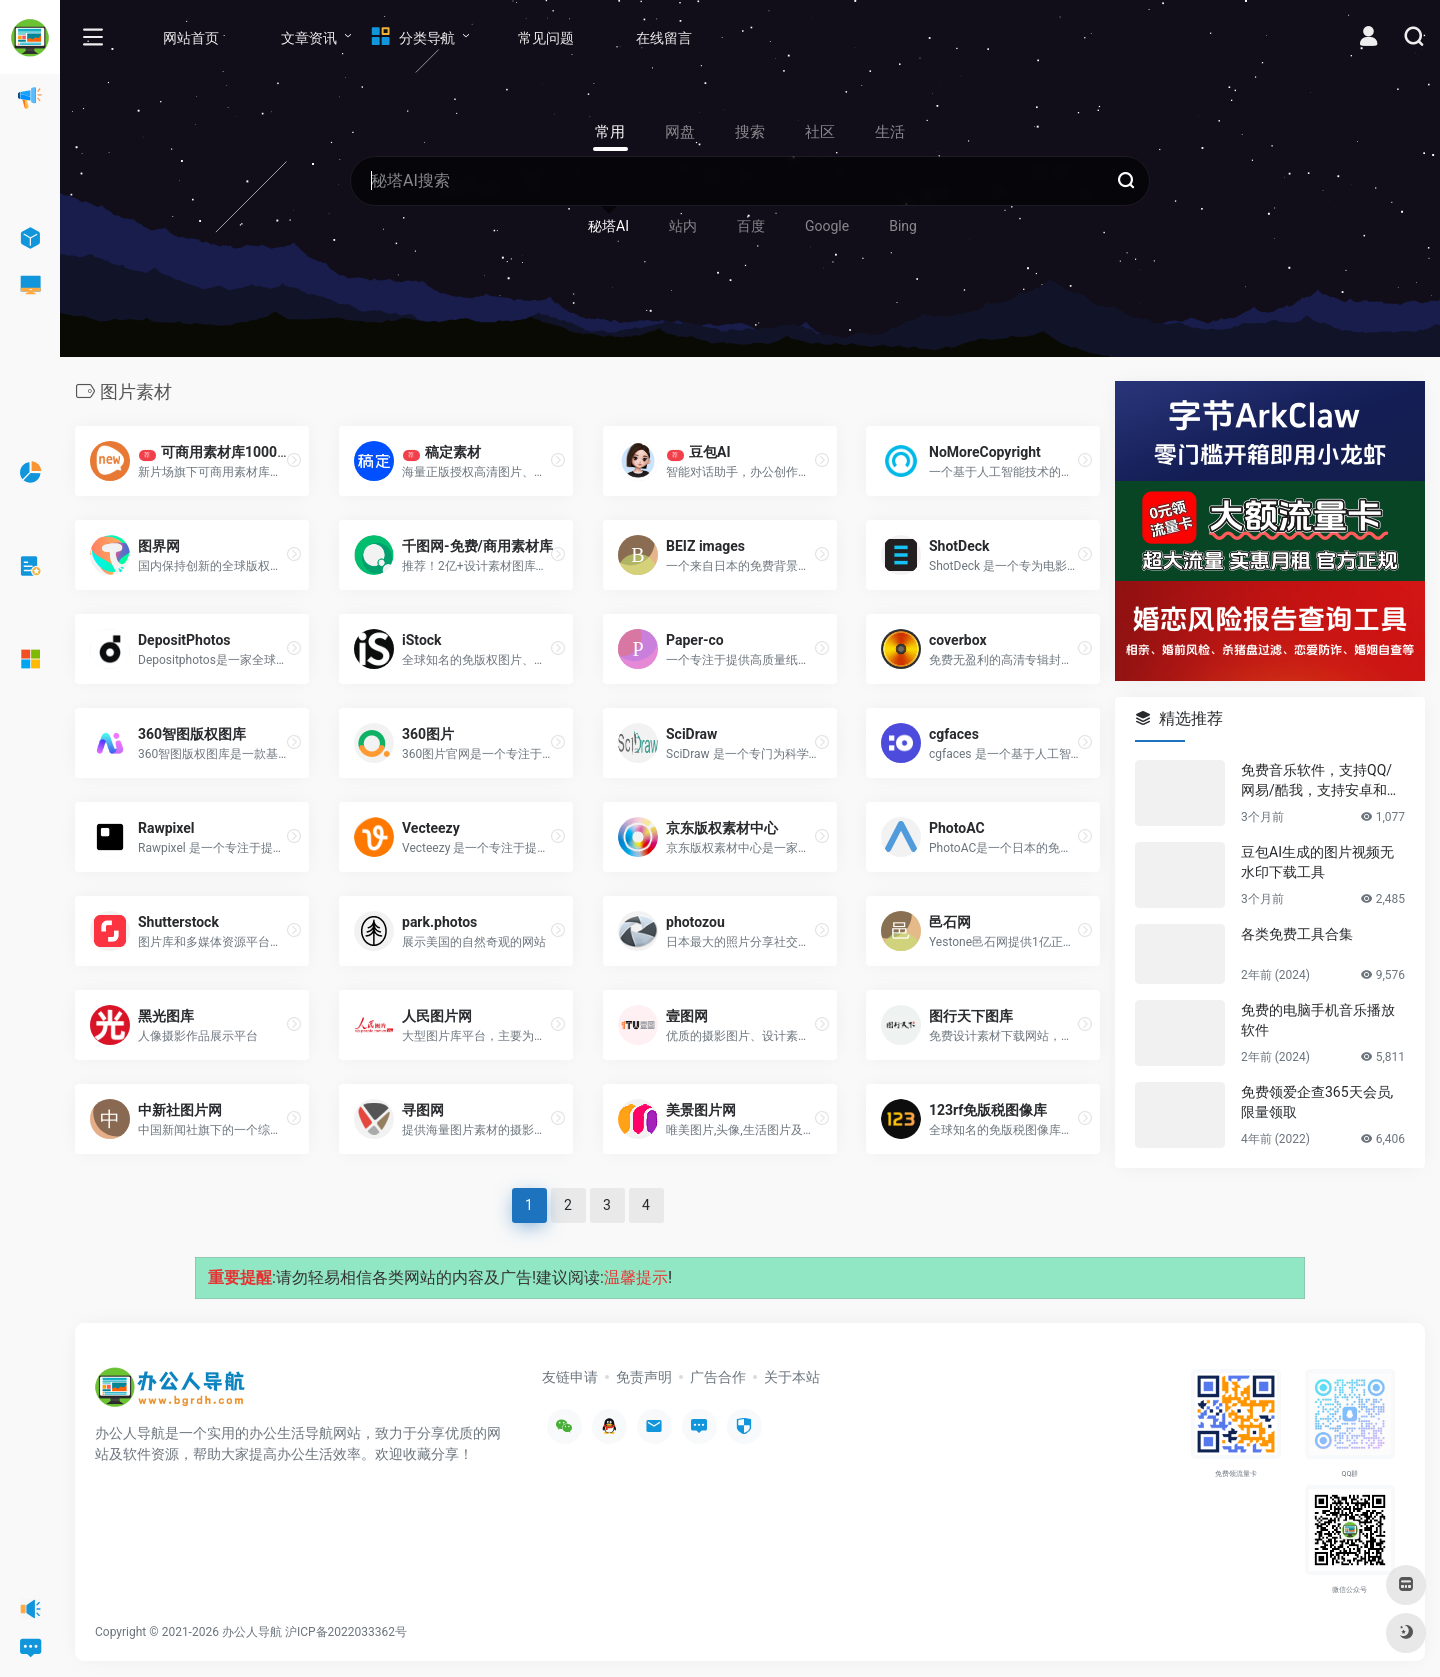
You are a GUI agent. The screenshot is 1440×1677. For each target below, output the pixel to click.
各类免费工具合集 (1297, 934)
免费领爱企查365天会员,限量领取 (1317, 1102)
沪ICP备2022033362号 (346, 1632)
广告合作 (718, 1377)
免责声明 (644, 1377)
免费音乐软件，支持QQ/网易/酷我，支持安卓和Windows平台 (1322, 781)
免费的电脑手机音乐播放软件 (1318, 1020)
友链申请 (570, 1377)
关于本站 (792, 1377)
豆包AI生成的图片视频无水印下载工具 (1317, 862)
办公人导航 (252, 1632)
